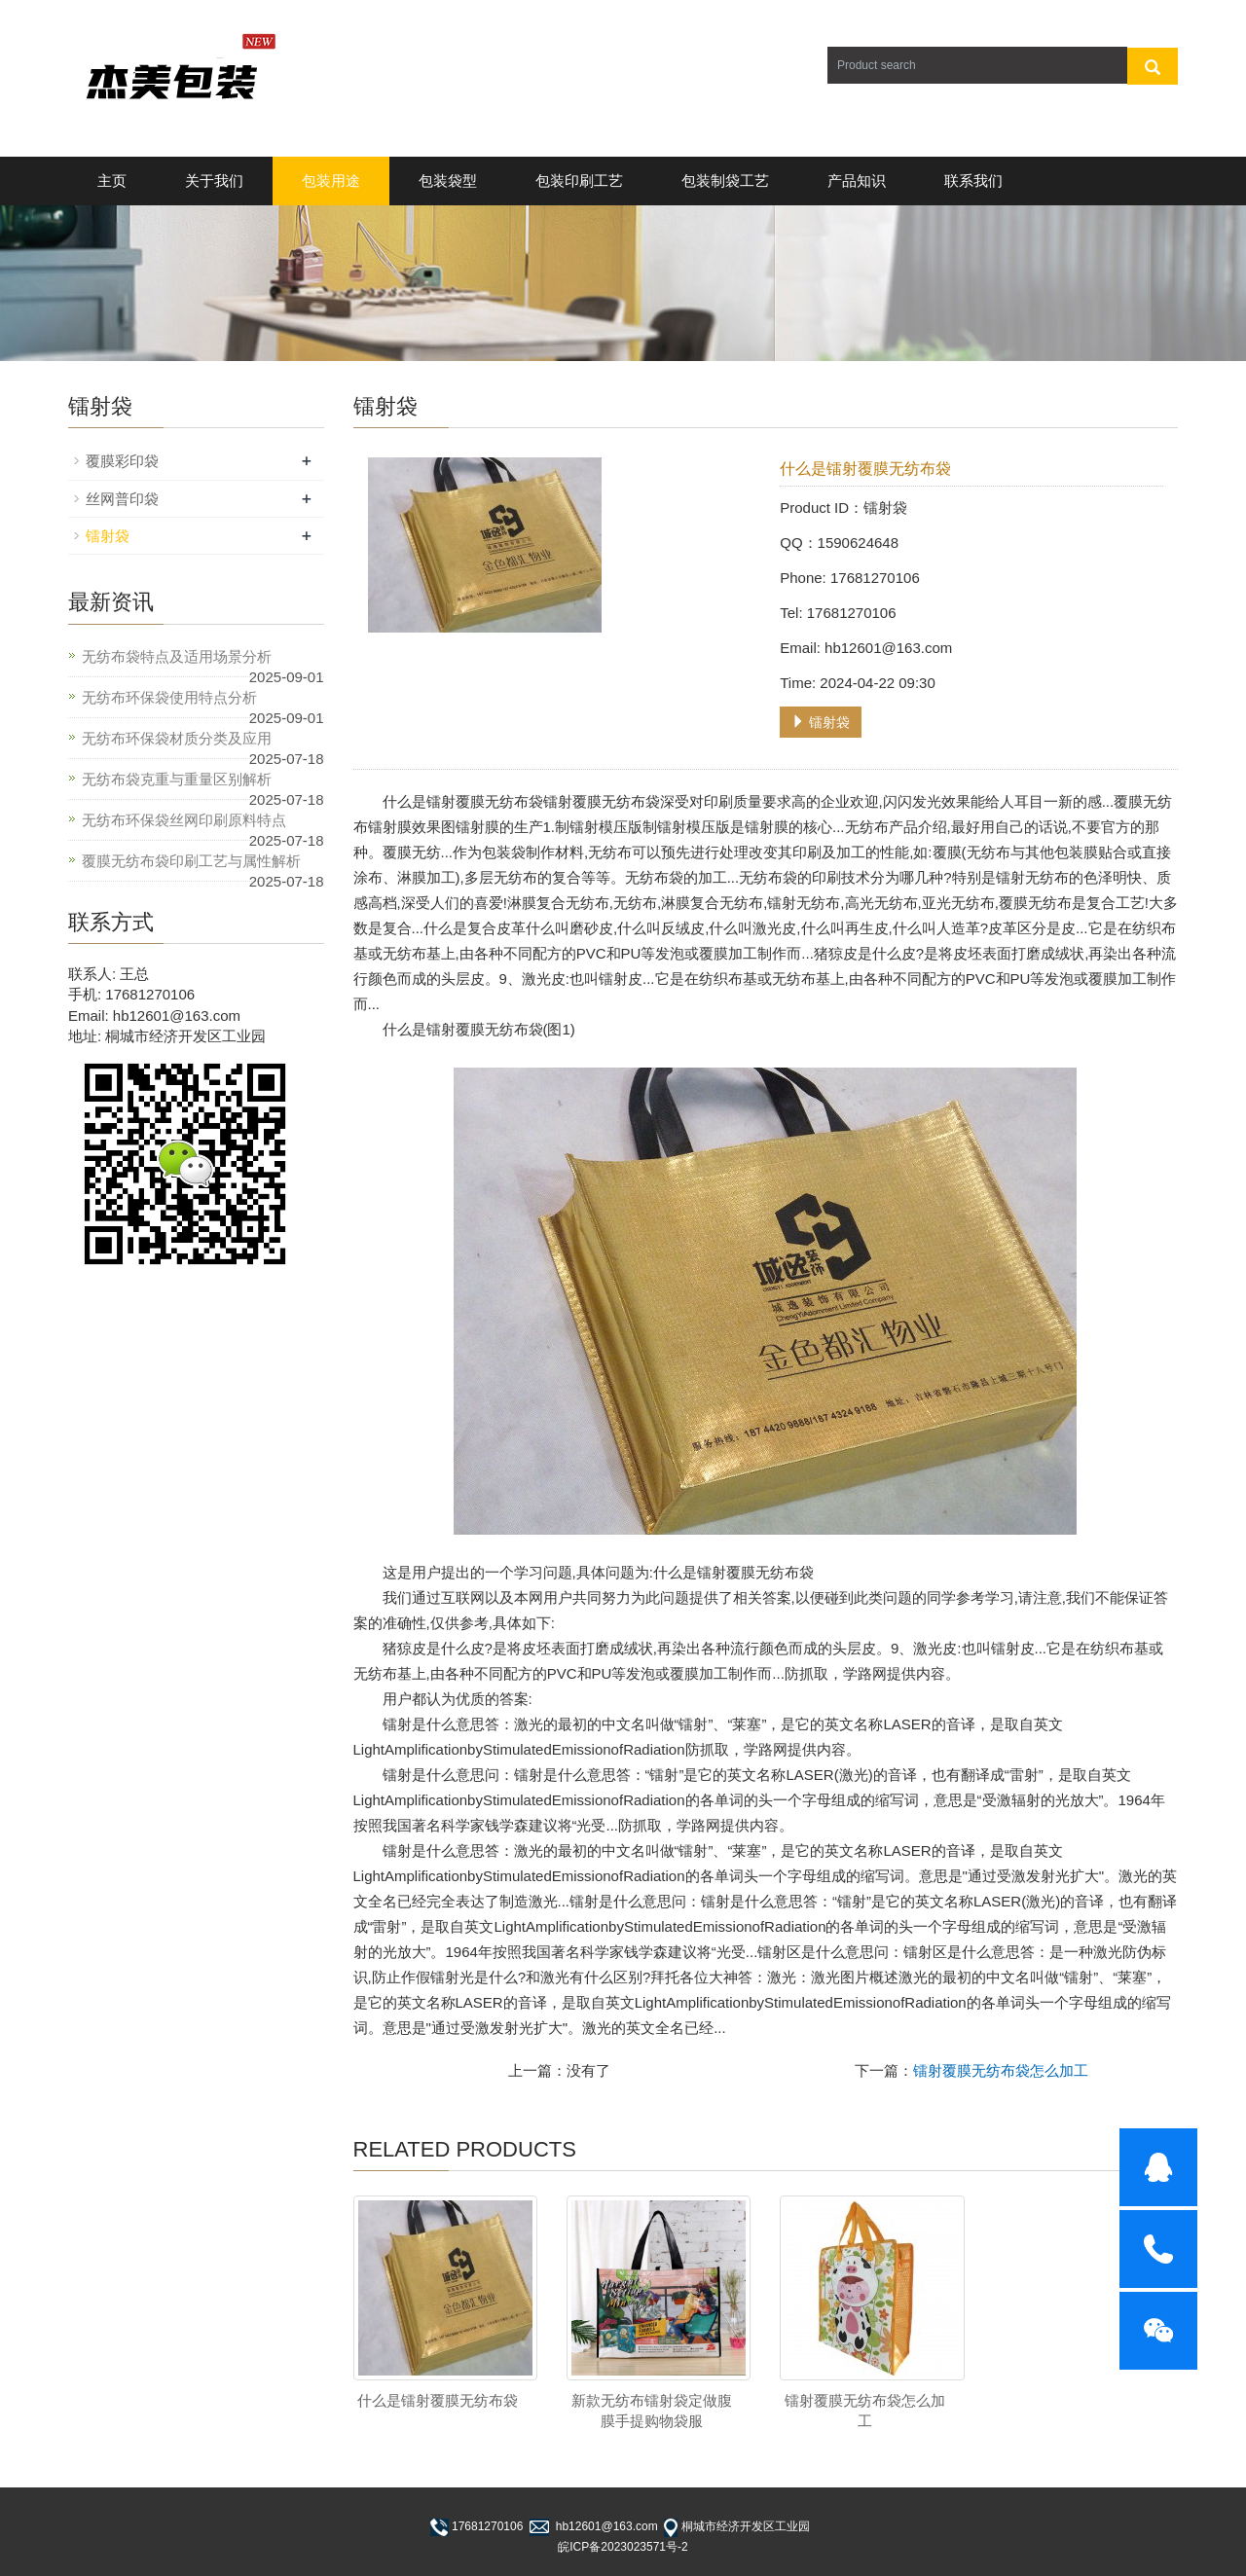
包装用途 (331, 180)
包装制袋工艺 (725, 180)
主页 (112, 180)
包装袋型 (448, 180)
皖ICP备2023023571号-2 (622, 2547)
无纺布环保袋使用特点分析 (169, 697)
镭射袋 (820, 722)
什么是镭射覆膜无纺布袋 (437, 2400)
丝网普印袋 (122, 498)
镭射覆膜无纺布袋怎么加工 (1000, 2070)
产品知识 (856, 180)
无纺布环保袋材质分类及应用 (177, 738)
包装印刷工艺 (579, 180)
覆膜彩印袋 (122, 461)
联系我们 (973, 180)
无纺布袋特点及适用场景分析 (177, 656)
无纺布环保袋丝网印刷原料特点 (184, 820)
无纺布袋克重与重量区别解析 (177, 779)
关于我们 (214, 180)
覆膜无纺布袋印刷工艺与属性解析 (191, 861)
